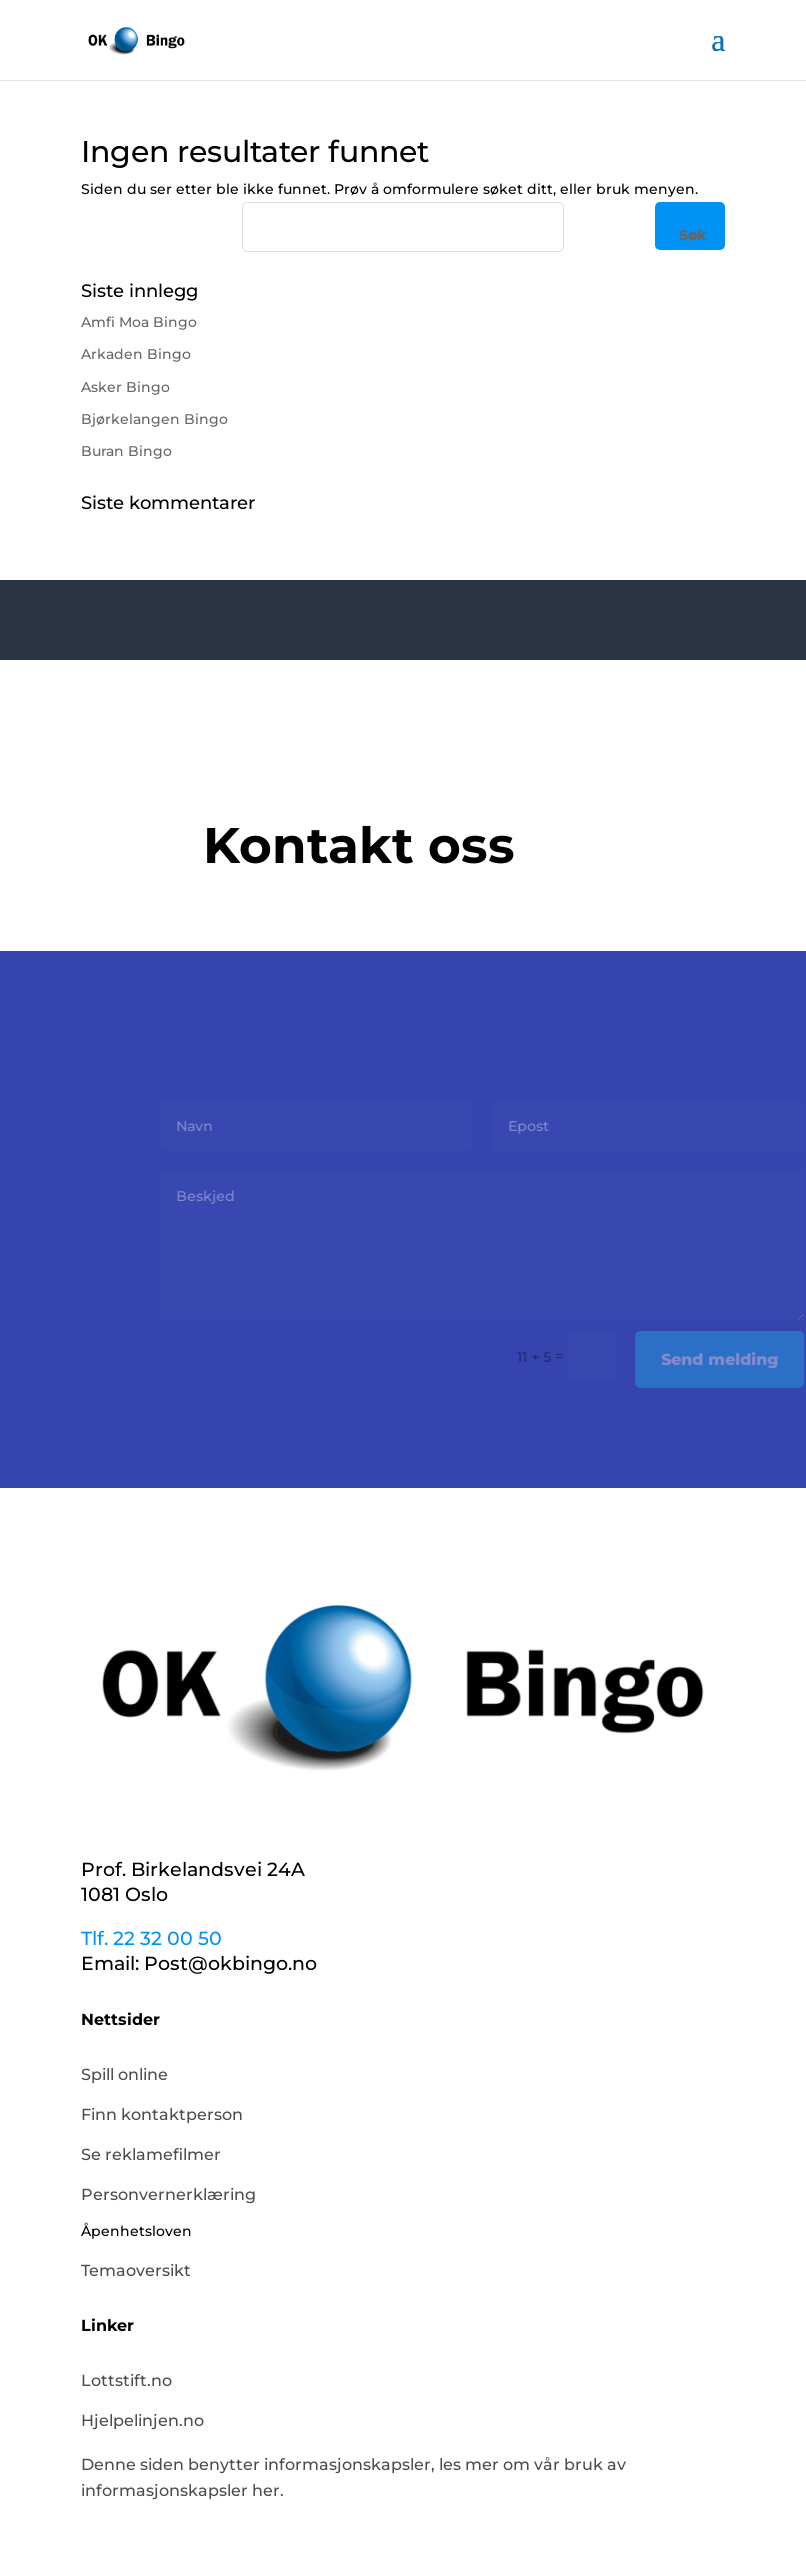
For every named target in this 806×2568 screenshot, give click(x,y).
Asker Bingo (125, 387)
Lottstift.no (126, 2380)
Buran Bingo (126, 451)
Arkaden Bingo (136, 354)
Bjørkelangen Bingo (154, 419)
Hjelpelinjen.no (142, 2420)
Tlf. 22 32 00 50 (151, 1938)
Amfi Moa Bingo (139, 322)
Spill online (124, 2074)
